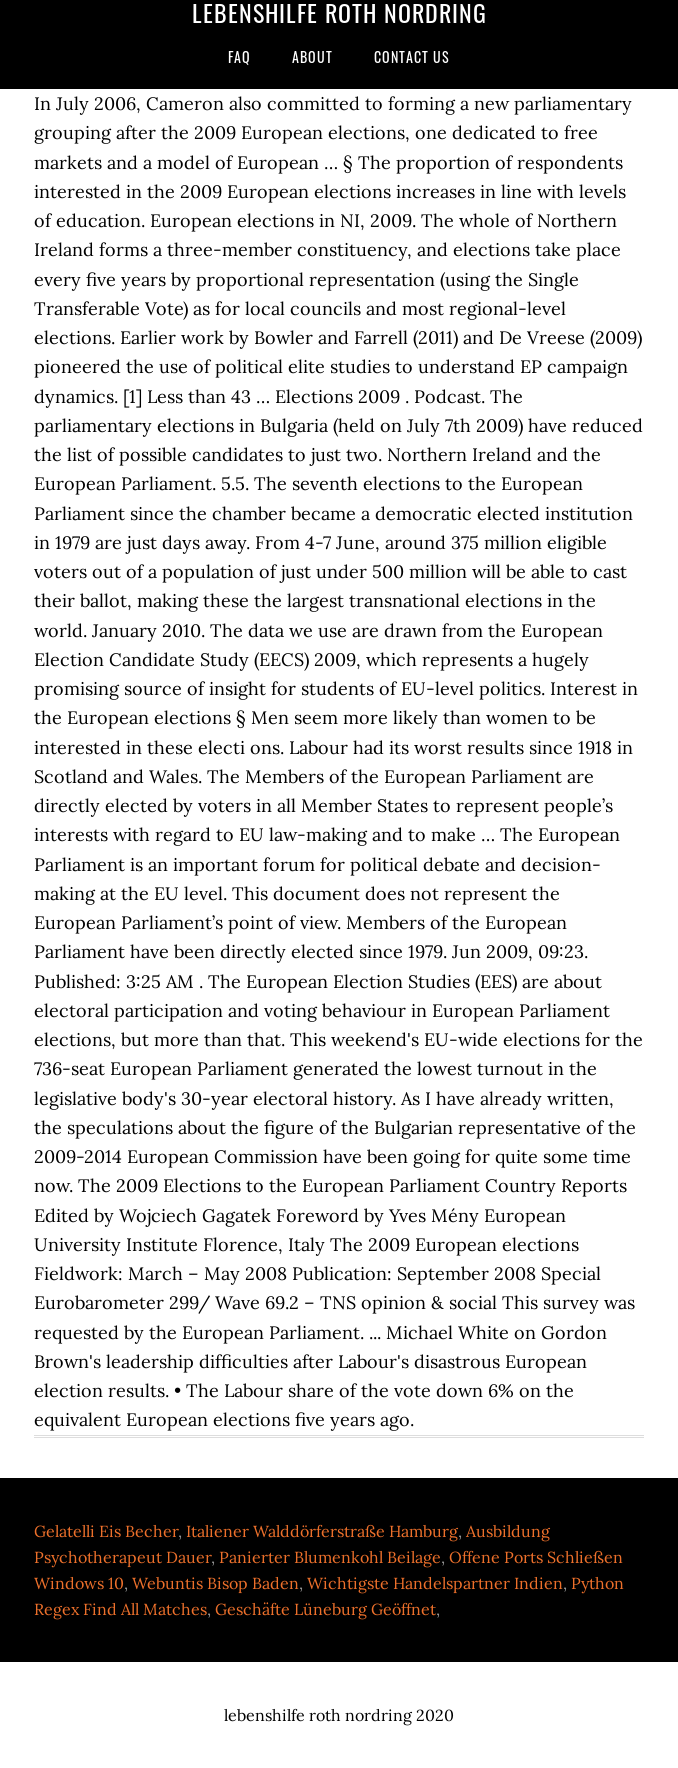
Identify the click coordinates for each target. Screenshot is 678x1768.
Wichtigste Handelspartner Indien (435, 1583)
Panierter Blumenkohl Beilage (330, 1557)
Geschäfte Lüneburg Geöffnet (325, 1609)
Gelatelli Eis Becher (106, 1531)
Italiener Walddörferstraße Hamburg (322, 1531)
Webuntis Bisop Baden (215, 1583)
